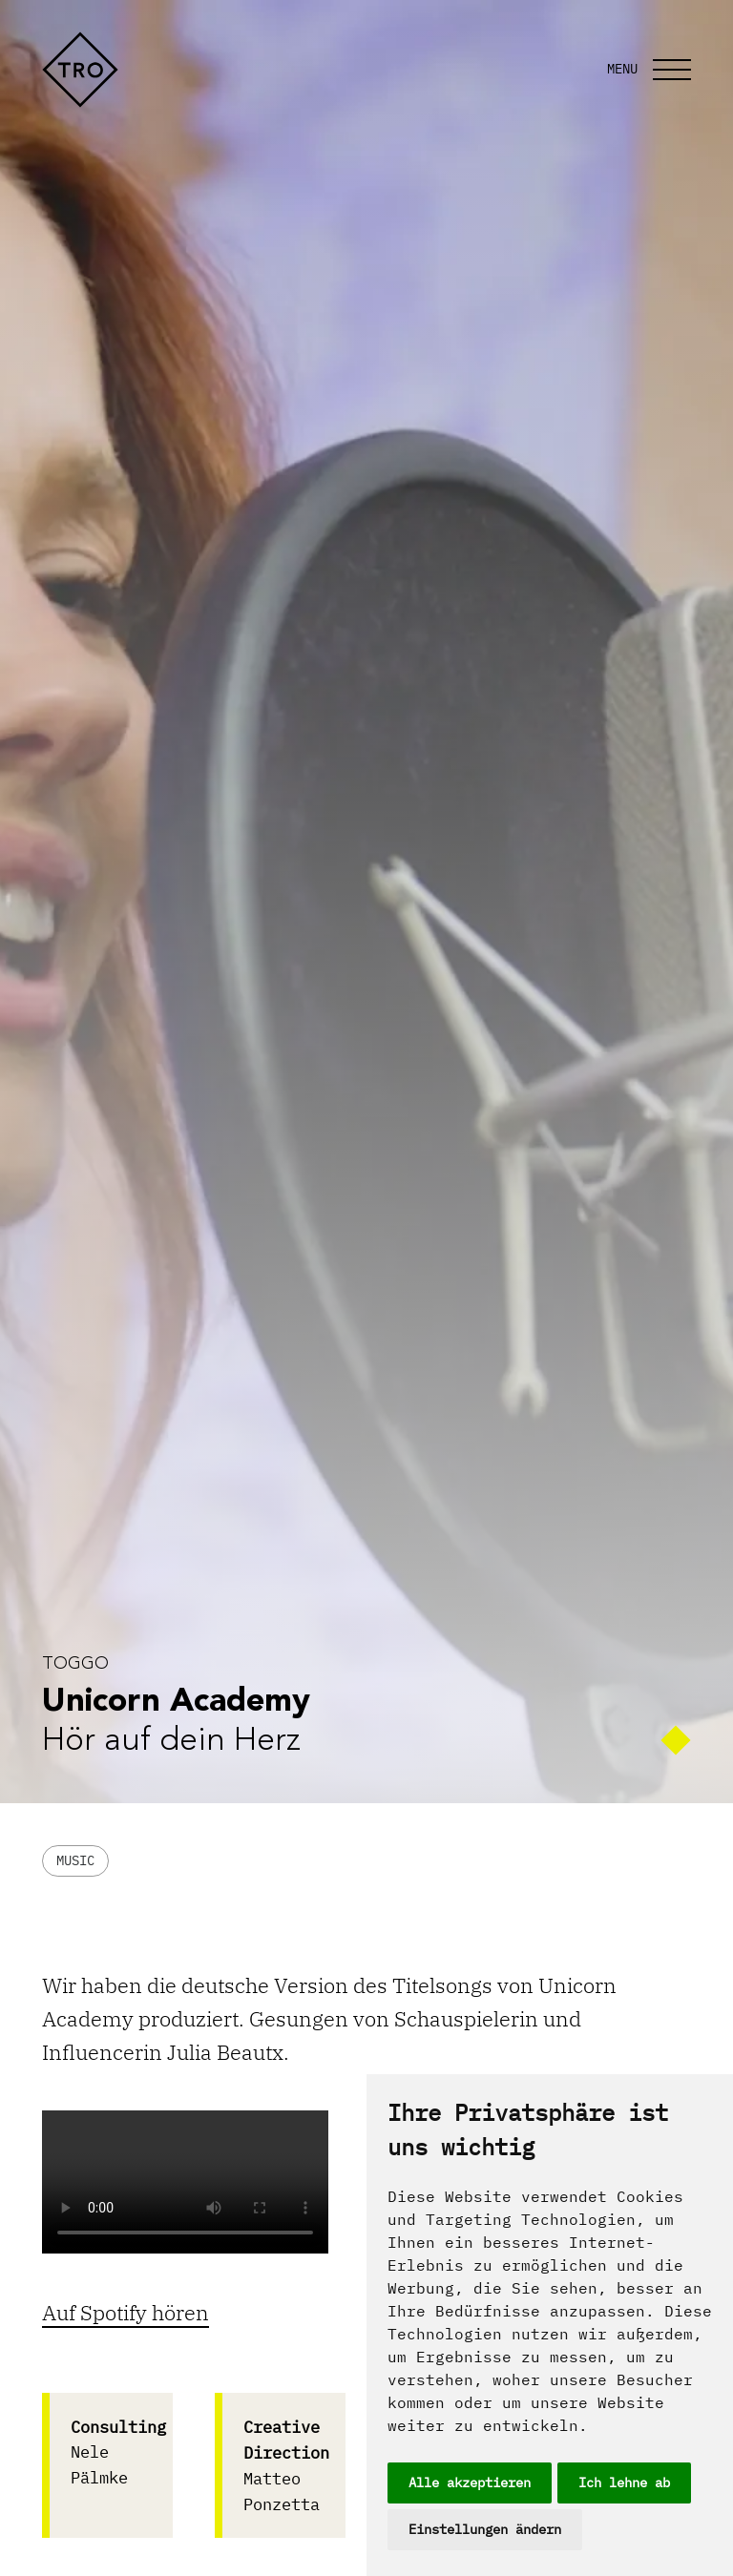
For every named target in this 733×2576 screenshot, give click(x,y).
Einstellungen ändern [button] (484, 2529)
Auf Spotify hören (125, 2312)
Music (75, 1860)
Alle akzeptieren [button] (469, 2482)
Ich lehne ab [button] (624, 2482)
